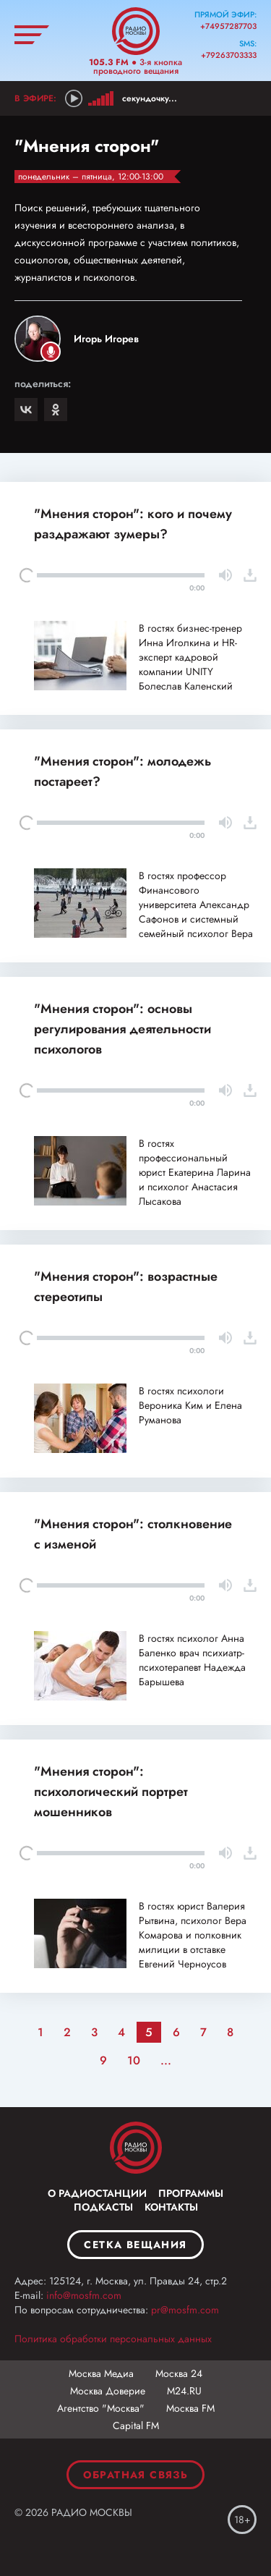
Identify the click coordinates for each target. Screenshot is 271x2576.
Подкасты (103, 2207)
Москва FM (190, 2408)
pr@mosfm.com (185, 2309)
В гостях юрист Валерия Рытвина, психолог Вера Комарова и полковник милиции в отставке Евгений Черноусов (192, 1935)
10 (133, 2060)
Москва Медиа (101, 2373)
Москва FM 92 (136, 2148)
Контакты (171, 2207)
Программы (190, 2193)
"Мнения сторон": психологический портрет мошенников (111, 1791)
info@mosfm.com (83, 2295)
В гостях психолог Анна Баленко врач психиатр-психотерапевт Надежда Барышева (192, 1660)
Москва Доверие (107, 2391)
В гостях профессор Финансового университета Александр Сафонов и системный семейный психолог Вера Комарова (196, 911)
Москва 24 (178, 2373)
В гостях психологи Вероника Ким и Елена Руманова (190, 1405)
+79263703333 (229, 55)
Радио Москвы (136, 31)
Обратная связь (136, 2474)
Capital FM (136, 2425)
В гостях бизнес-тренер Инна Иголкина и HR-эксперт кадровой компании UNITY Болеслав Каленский (190, 657)
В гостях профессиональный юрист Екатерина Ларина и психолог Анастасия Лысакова (195, 1172)
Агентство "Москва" (101, 2408)
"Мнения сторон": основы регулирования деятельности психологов (122, 1029)
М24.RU (184, 2391)
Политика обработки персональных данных (113, 2338)
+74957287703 (228, 26)
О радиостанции (97, 2193)
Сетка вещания (135, 2244)
